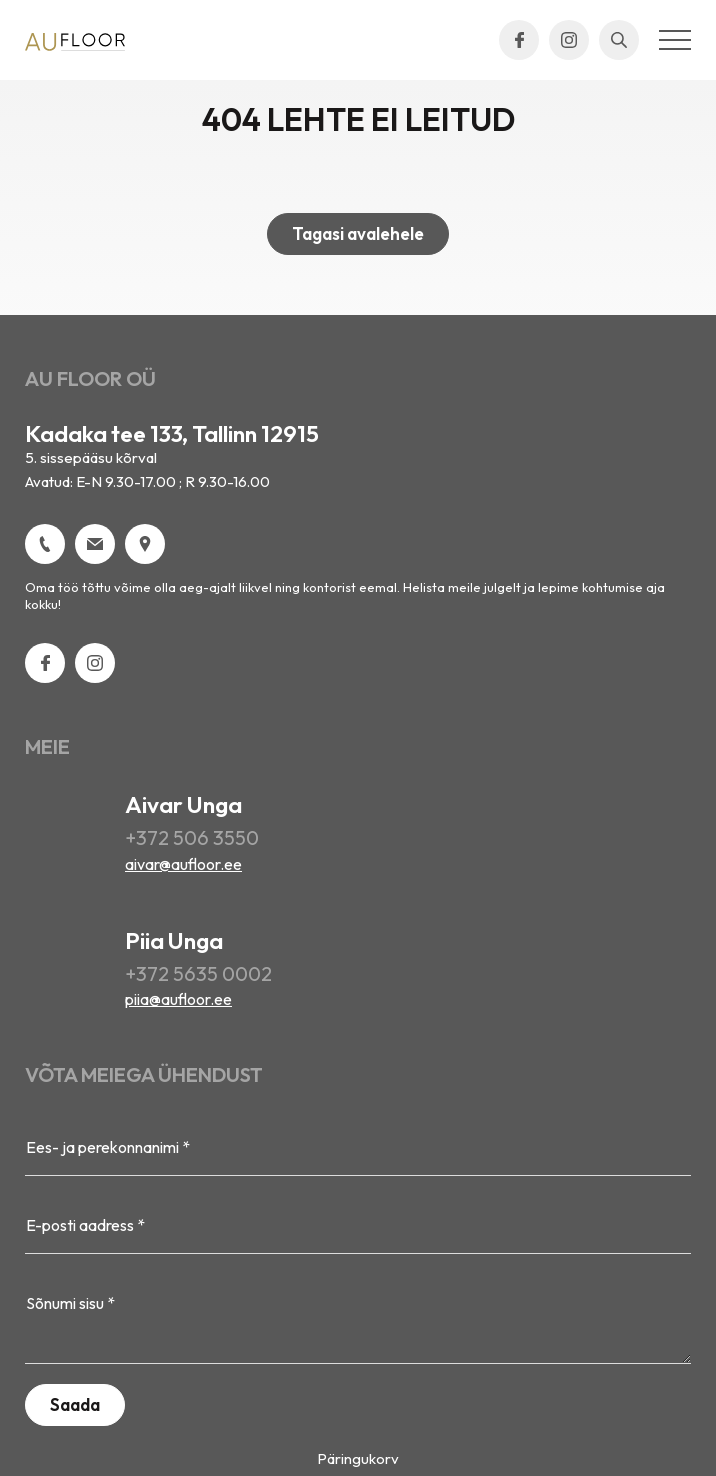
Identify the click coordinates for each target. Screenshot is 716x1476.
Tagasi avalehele (358, 233)
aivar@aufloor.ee (183, 864)
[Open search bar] (619, 40)
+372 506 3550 (192, 837)
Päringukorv (358, 1458)
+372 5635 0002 (198, 973)
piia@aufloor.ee (178, 999)
